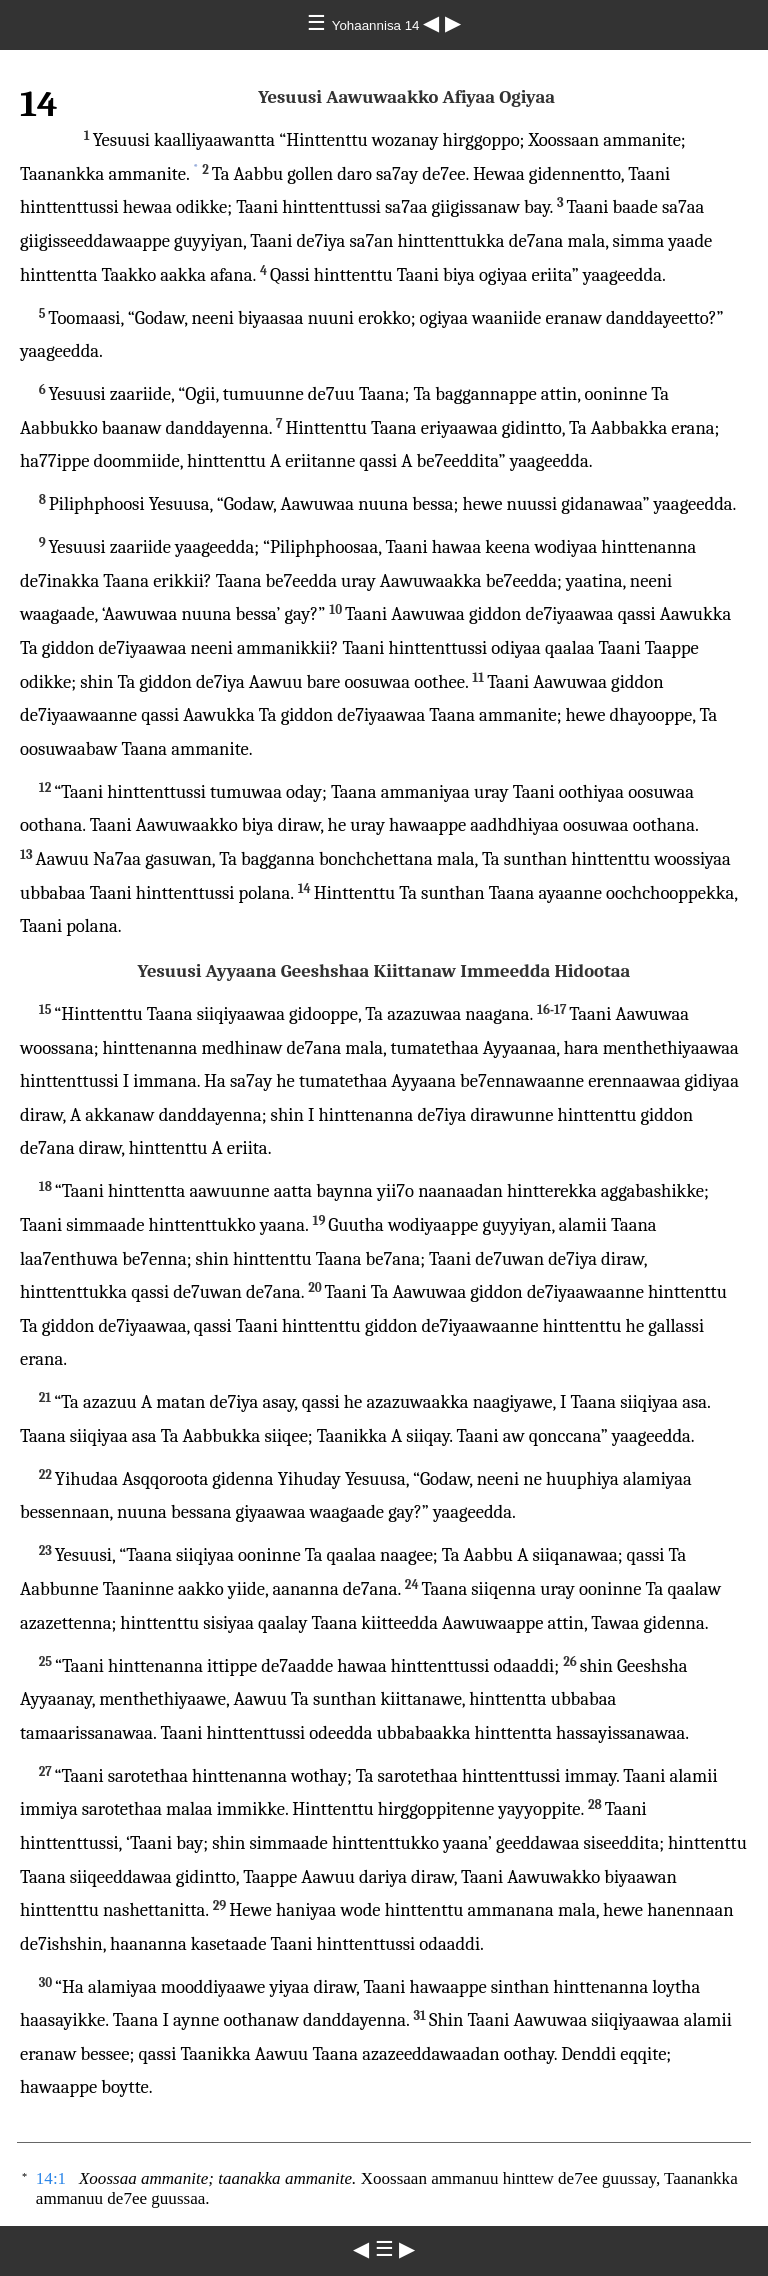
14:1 (51, 2178)
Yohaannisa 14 (377, 25)
